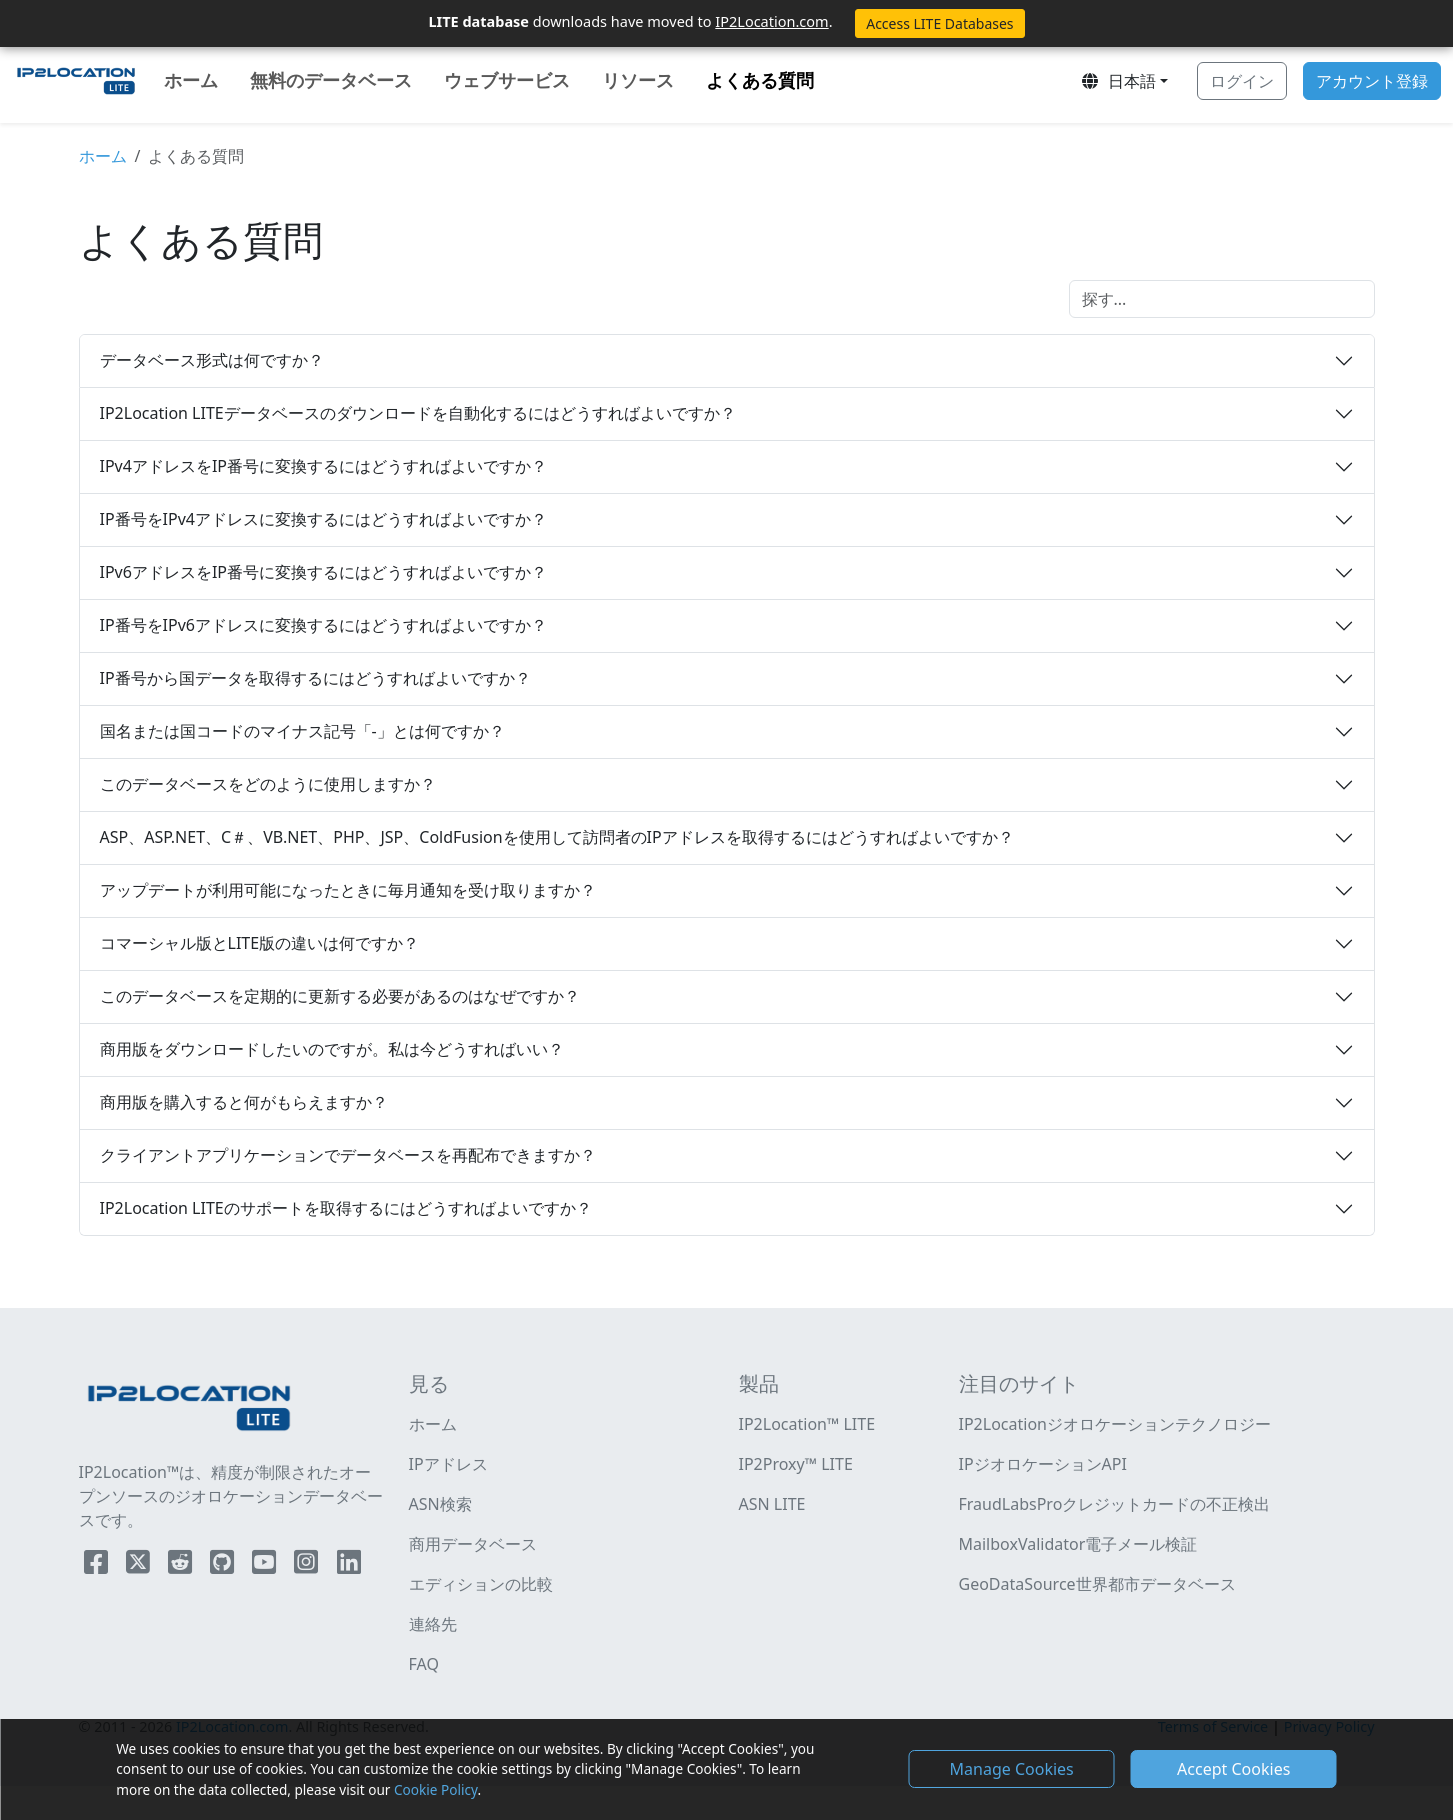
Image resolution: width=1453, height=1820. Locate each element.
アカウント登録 (1372, 81)
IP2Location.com (771, 21)
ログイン (1242, 81)
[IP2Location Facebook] (98, 1566)
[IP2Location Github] (224, 1566)
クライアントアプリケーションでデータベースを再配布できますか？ (348, 1155)
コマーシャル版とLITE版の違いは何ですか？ (260, 943)
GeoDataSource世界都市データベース (1097, 1584)
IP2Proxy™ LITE (796, 1464)
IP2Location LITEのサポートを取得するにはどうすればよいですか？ (346, 1208)
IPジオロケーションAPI (1043, 1464)
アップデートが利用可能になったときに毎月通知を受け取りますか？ (348, 890)
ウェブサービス (507, 80)
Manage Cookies (1012, 1769)
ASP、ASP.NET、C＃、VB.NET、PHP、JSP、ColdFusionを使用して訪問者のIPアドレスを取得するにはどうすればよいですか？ (557, 837)
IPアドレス (448, 1464)
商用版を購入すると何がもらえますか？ (244, 1102)
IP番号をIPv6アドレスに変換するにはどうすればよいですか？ (324, 625)
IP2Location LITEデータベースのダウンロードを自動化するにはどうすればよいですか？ (418, 413)
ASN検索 (440, 1504)
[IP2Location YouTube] (266, 1566)
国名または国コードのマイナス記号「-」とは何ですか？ (302, 731)
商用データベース (473, 1544)
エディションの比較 (481, 1584)
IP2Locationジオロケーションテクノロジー (1115, 1424)
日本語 (1118, 81)
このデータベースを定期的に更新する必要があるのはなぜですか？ (340, 996)
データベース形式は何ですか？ (212, 360)
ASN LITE (772, 1504)
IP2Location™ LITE (807, 1424)
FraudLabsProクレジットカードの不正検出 (1115, 1504)
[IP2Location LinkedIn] (349, 1566)
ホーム (191, 80)
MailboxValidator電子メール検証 (1078, 1544)
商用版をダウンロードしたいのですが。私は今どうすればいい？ (332, 1049)
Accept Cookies (1233, 1769)
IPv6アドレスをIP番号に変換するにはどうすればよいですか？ (324, 572)
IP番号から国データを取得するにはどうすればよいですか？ (315, 678)
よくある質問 (764, 79)
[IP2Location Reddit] (182, 1566)
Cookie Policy (435, 1789)
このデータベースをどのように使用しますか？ (268, 784)
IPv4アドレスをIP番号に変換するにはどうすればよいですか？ (324, 466)
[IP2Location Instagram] (308, 1566)
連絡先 (433, 1624)
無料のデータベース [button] (331, 80)
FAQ (424, 1664)
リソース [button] (638, 80)
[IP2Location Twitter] (140, 1566)
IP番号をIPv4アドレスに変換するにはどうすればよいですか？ (324, 519)
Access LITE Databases (939, 23)
